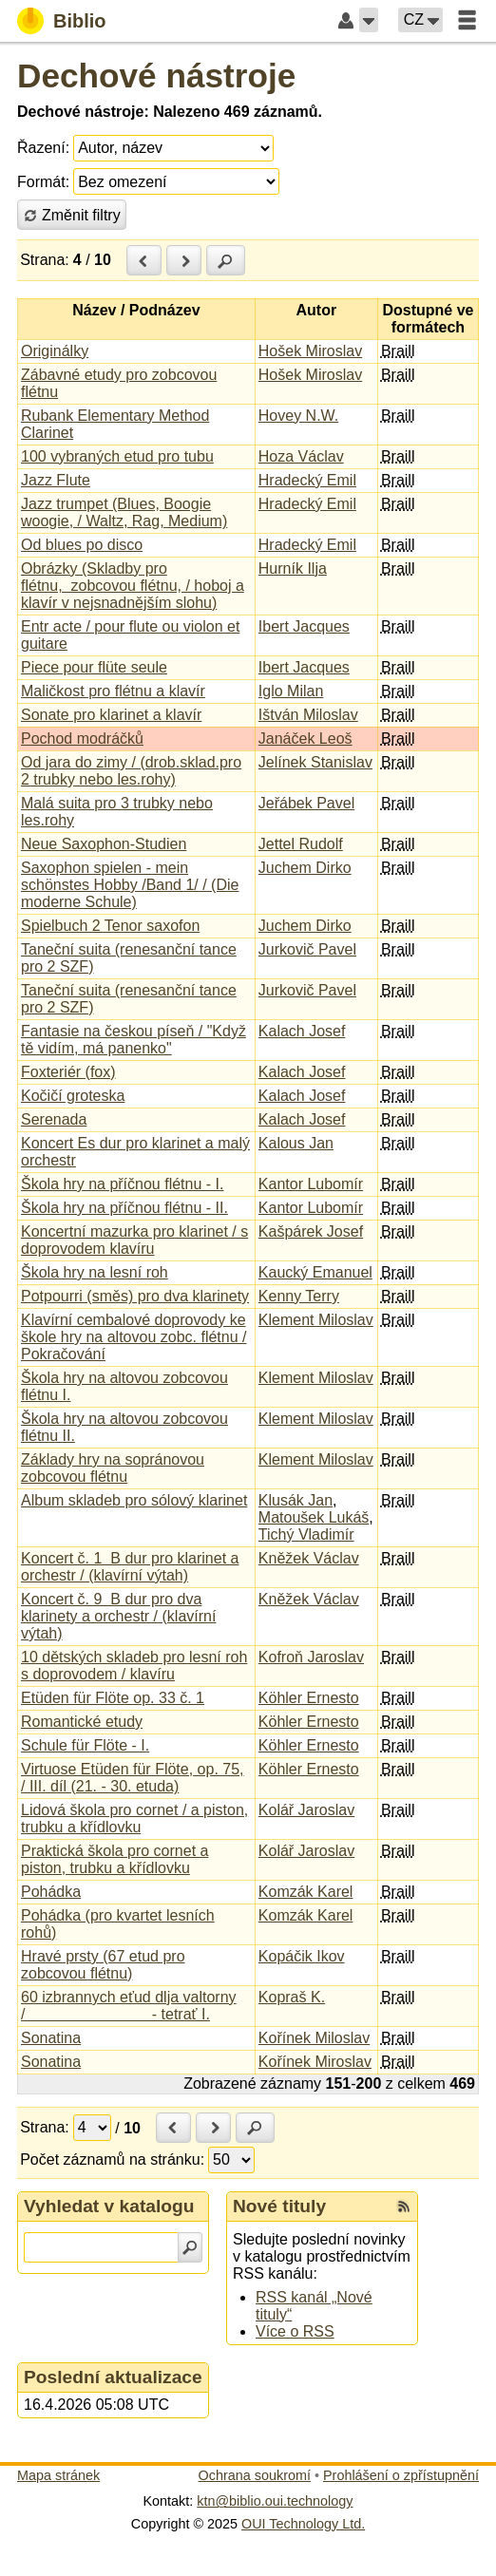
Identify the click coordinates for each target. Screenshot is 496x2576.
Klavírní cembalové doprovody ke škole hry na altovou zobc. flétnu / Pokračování (133, 1337)
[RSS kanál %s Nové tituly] (403, 2206)
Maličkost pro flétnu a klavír (113, 691)
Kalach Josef (302, 1031)
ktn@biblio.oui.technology (275, 2501)
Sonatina (51, 2038)
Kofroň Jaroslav (311, 1657)
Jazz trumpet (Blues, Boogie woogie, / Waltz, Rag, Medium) (124, 512)
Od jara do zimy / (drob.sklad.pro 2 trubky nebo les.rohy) (131, 770)
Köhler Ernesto (308, 1698)
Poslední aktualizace (113, 2377)
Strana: (44, 260)
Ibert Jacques (304, 626)
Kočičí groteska (72, 1096)
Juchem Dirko (305, 868)
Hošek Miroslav (310, 351)
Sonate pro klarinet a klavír (111, 715)
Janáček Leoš (305, 738)
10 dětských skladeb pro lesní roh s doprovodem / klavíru (134, 1665)
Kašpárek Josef (310, 1231)
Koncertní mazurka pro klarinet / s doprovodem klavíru (134, 1240)
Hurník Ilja (292, 568)
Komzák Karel (305, 1892)
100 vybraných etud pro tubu (117, 456)
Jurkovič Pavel (307, 949)
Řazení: (43, 148)
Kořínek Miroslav (315, 2062)
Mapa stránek (58, 2475)
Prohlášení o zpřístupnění (401, 2475)
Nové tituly (279, 2206)
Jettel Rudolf (300, 844)
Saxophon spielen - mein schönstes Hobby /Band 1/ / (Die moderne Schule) (129, 885)
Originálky (54, 351)
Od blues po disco (82, 545)
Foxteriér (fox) (68, 1072)
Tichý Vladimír (306, 1534)
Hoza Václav (301, 456)
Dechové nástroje (156, 75)
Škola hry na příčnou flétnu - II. (124, 1208)
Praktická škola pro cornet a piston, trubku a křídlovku (114, 1859)
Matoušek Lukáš (314, 1517)
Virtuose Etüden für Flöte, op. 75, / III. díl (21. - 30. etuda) (132, 1777)
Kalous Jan (296, 1143)
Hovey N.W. (298, 415)
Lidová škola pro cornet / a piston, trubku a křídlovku (134, 1818)
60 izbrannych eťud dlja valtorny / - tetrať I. (129, 2005)
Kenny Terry (298, 1296)
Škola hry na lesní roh (94, 1272)
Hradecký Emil (307, 480)
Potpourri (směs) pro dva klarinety (135, 1296)
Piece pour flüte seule (94, 667)
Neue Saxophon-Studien (103, 844)
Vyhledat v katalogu (109, 2206)
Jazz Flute (55, 480)
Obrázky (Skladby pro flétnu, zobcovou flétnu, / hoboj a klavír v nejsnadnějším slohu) (132, 585)
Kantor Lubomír (310, 1184)
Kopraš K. (291, 1997)
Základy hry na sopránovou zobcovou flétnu (112, 1468)
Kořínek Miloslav (314, 2038)
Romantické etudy (82, 1722)
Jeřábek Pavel (306, 803)
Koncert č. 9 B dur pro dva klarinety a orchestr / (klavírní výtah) (118, 1616)
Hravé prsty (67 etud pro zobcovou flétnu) (103, 1964)
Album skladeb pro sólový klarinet (134, 1500)
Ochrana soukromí (255, 2475)
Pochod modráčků (82, 738)
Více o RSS (295, 2331)
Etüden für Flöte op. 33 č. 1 (112, 1698)
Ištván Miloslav (308, 715)
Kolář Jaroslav (306, 1810)
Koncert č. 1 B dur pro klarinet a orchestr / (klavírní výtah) (129, 1566)
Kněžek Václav (308, 1558)
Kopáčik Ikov (301, 1956)
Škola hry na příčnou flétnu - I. (122, 1184)
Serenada (53, 1119)
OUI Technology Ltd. (303, 2523)
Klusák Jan (295, 1500)
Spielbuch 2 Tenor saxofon (110, 926)
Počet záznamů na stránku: (112, 2159)
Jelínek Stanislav (315, 762)
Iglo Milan (290, 691)
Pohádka (51, 1892)
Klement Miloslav (315, 1320)
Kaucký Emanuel (315, 1272)
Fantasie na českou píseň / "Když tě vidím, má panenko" (133, 1039)
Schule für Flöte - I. (85, 1745)
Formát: (43, 182)
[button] (368, 20)
